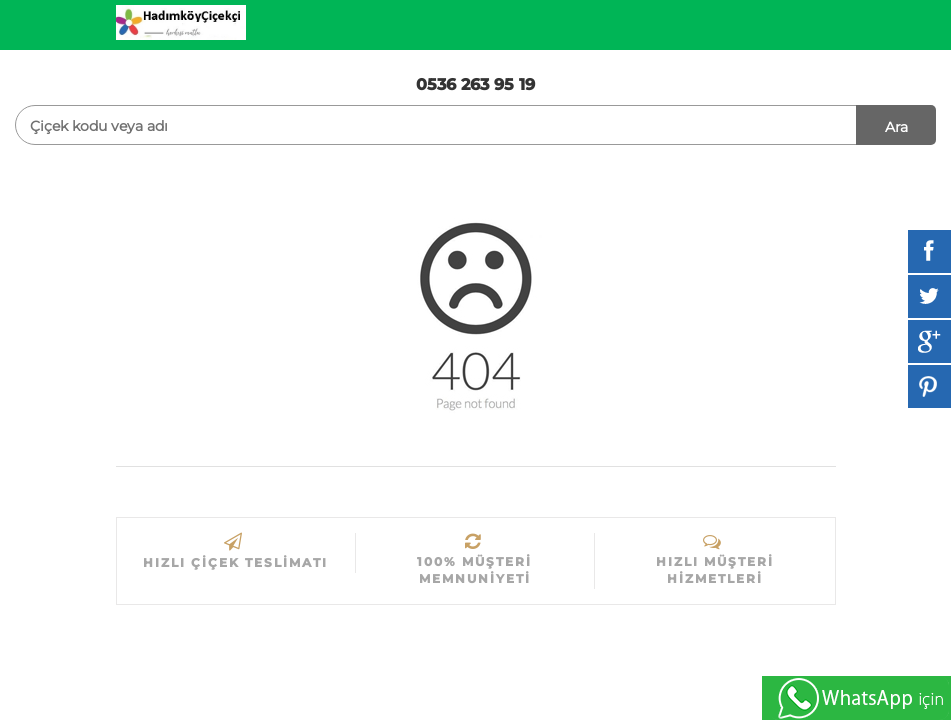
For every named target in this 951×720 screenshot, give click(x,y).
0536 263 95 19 (475, 84)
